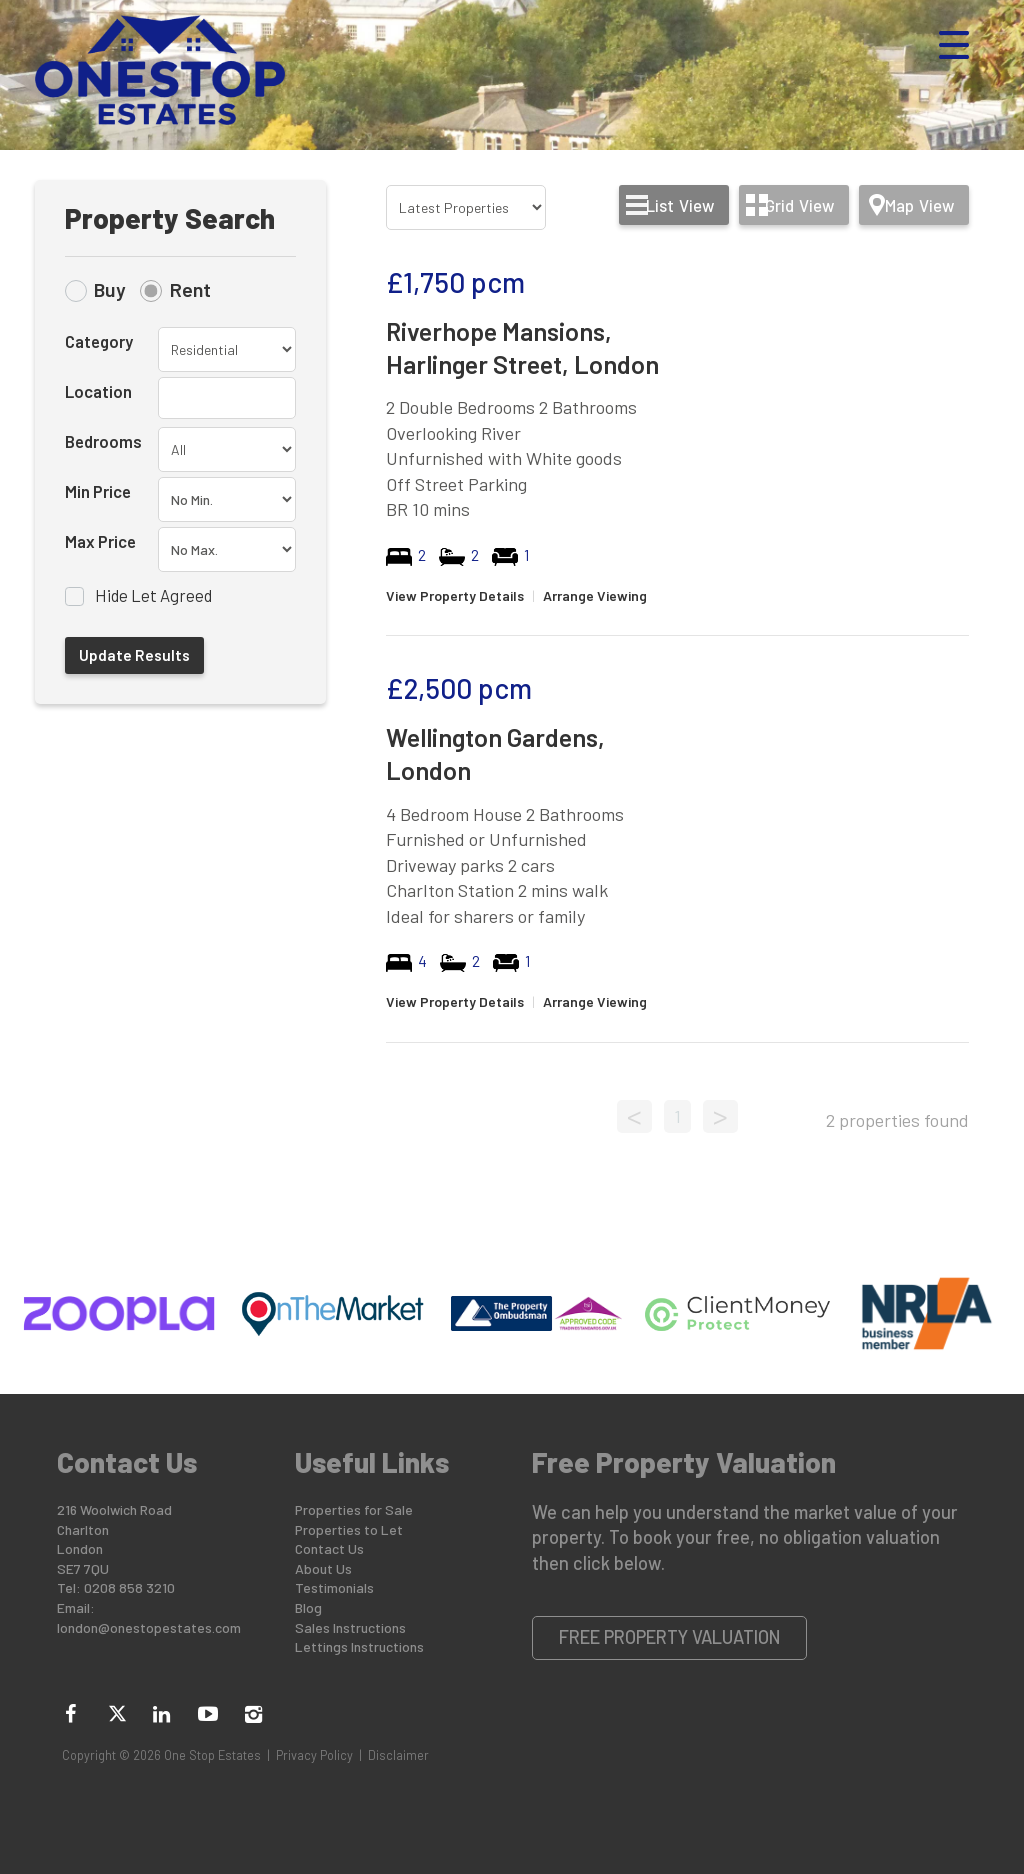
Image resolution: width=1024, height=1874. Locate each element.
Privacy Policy (314, 1755)
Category (99, 341)
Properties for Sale (354, 1509)
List (680, 205)
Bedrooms (103, 441)
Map (919, 205)
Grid (799, 205)
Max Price (100, 541)
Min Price (98, 491)
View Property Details (455, 595)
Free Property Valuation (670, 1637)
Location (98, 391)
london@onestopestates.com (149, 1627)
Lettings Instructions (359, 1646)
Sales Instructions (350, 1627)
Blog (308, 1607)
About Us (323, 1568)
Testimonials (334, 1587)
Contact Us (329, 1548)
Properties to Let (349, 1529)
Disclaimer (398, 1755)
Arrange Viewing (595, 595)
